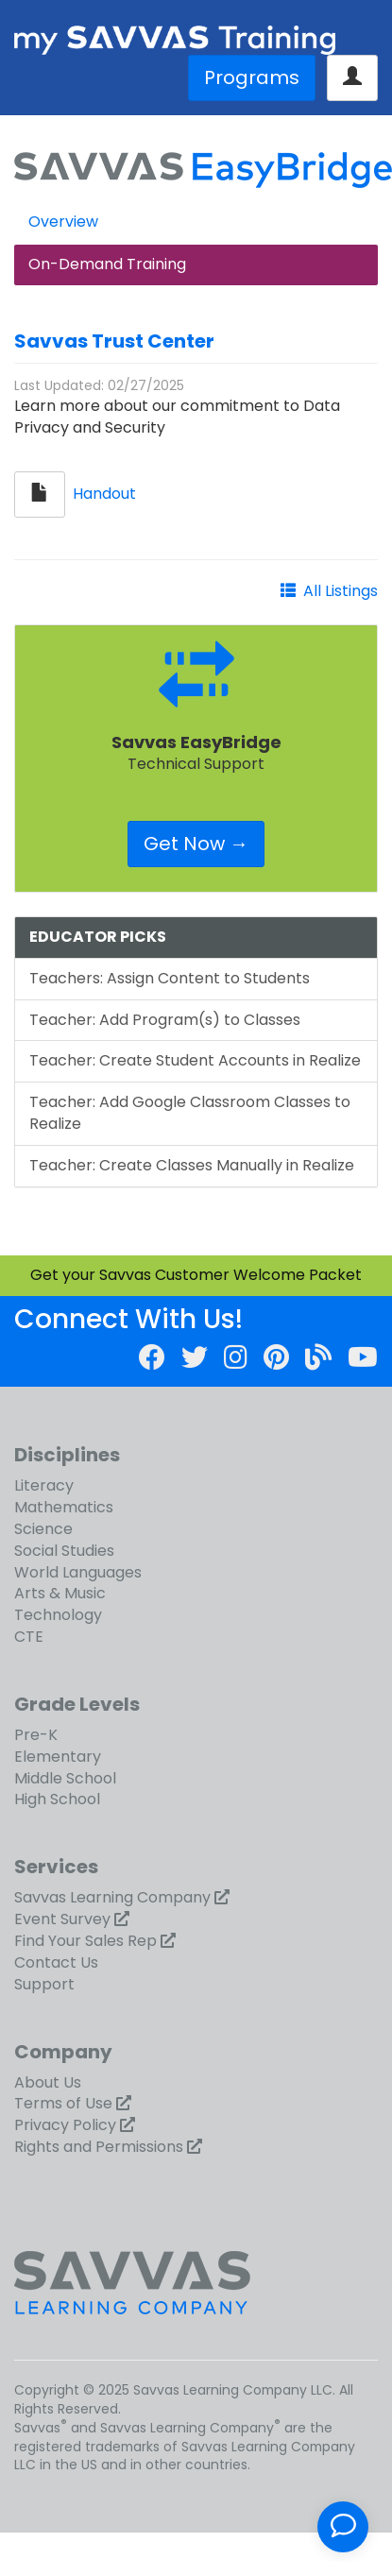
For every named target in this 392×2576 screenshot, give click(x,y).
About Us (47, 2082)
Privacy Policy (65, 2125)
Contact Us (56, 1962)
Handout (104, 493)
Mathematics (63, 1507)
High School (57, 1799)
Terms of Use (63, 2103)
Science (43, 1529)
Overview (63, 221)
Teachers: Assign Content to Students (169, 978)
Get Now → (196, 843)
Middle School (65, 1778)
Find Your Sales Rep (85, 1941)
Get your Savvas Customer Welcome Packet (196, 1275)
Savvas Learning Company (112, 1897)
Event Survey (62, 1919)
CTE (28, 1636)
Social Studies (64, 1550)
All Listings (340, 591)
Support (44, 1984)
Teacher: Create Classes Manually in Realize (191, 1165)
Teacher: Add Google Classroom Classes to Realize (189, 1112)
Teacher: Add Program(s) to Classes (164, 1020)
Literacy (44, 1485)
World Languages (78, 1572)
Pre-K (36, 1735)
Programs (251, 77)
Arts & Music (60, 1593)
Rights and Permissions (98, 2147)
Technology (58, 1615)
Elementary (57, 1756)
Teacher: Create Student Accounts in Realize (195, 1060)
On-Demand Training (107, 264)
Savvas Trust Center (114, 341)
